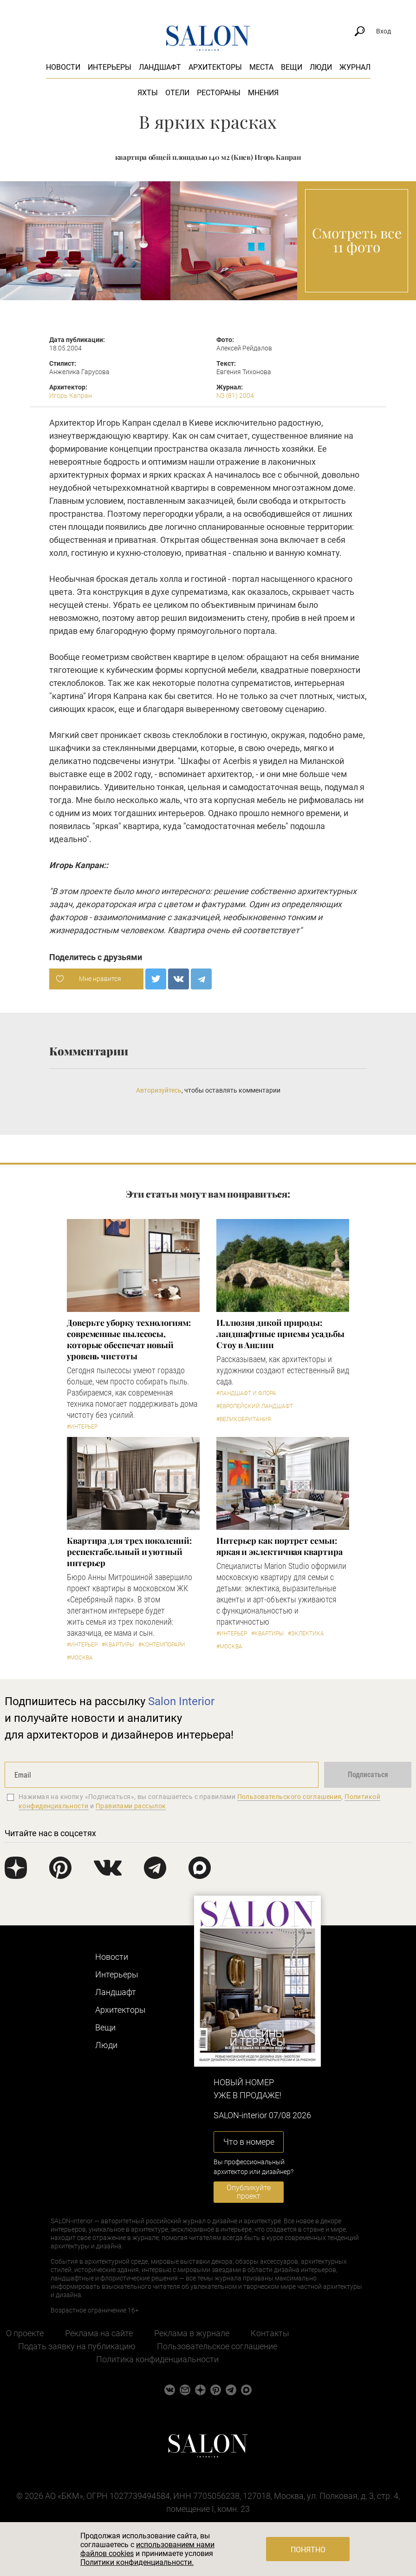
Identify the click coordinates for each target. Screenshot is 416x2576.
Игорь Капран (70, 395)
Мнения (263, 92)
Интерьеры (109, 67)
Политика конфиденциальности (157, 2359)
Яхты (147, 92)
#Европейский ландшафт (254, 1406)
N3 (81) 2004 (235, 395)
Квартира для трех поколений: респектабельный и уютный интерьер (129, 1551)
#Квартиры (118, 1644)
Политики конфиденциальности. (137, 2562)
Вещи (291, 67)
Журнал (354, 67)
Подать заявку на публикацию (77, 2346)
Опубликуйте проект (249, 2191)
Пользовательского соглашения (289, 1796)
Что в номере (248, 2142)
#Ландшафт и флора (246, 1393)
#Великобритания (243, 1419)
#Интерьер (82, 1427)
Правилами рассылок (131, 1806)
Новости (63, 67)
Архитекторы (215, 67)
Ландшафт (160, 67)
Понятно (308, 2549)
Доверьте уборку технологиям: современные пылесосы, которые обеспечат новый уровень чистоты (128, 1339)
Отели (177, 92)
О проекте (25, 2333)
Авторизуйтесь (159, 1090)
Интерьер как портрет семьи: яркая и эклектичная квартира (279, 1546)
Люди (321, 67)
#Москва (80, 1657)
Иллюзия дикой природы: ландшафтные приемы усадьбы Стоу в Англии (280, 1334)
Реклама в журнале (191, 2333)
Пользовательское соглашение (217, 2346)
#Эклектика (306, 1633)
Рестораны (218, 92)
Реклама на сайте (99, 2333)
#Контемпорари (161, 1644)
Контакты (270, 2333)
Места (261, 67)
